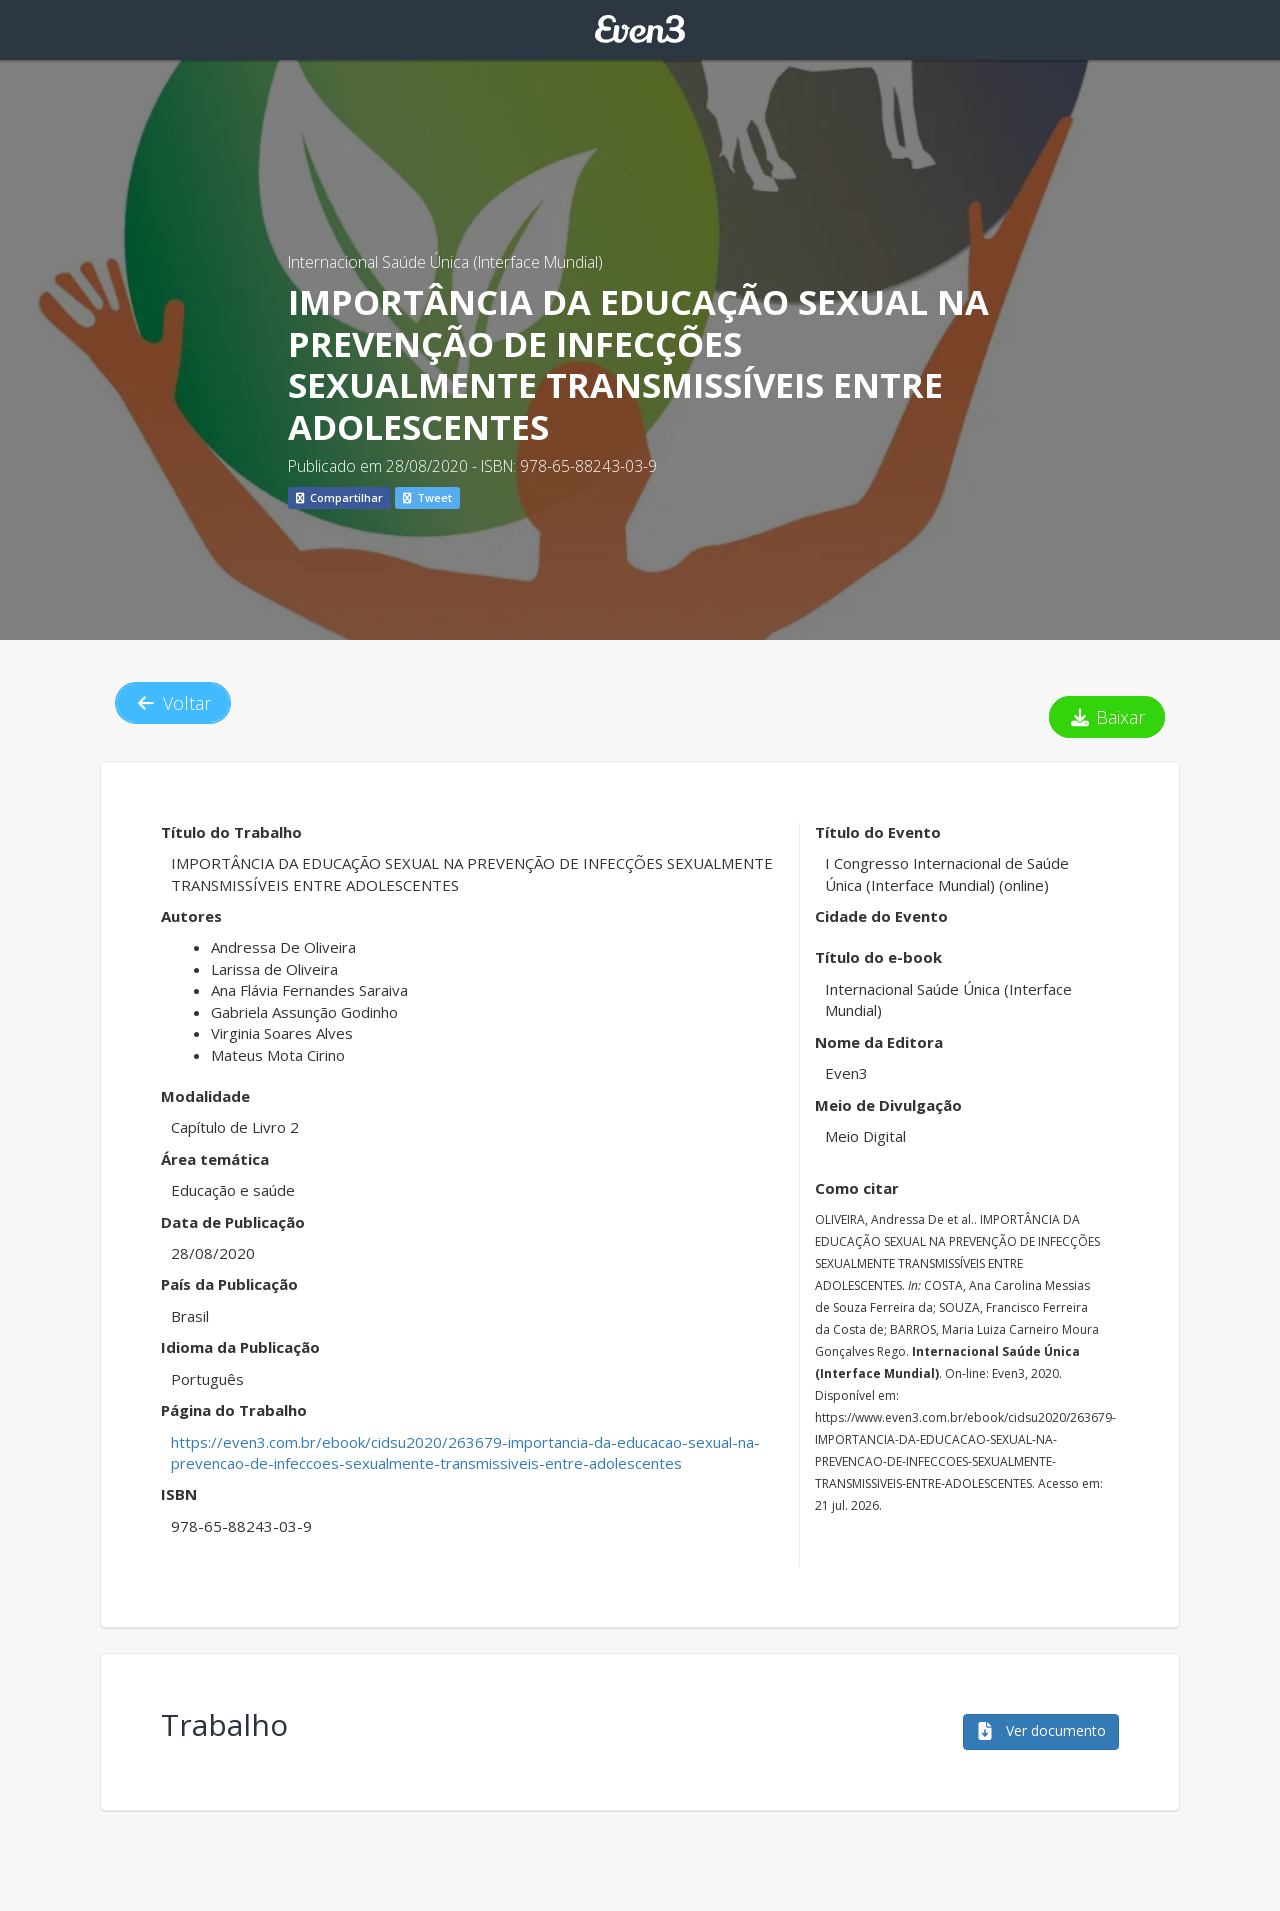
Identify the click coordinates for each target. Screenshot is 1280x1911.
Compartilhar (339, 497)
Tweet (427, 497)
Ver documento (1041, 1730)
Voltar (173, 703)
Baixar (1107, 717)
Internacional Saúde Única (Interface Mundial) (445, 262)
